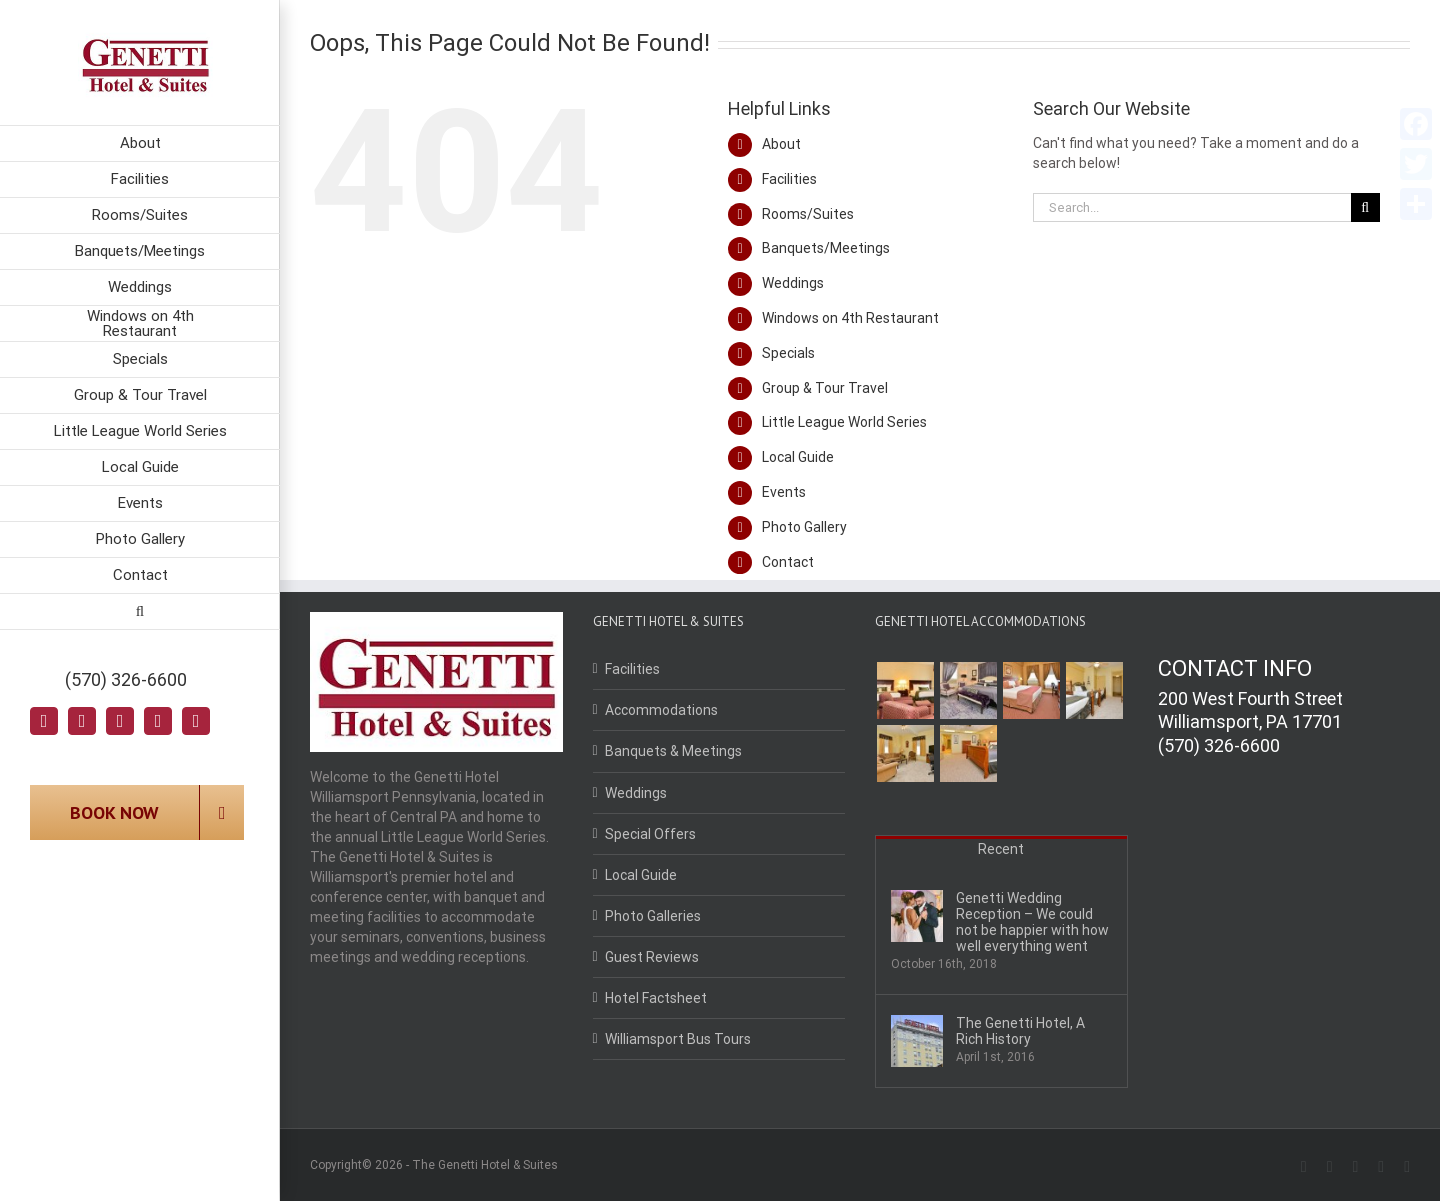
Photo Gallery (804, 527)
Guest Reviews (652, 957)
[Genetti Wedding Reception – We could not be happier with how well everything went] (917, 916)
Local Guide (798, 457)
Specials (788, 353)
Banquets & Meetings (673, 751)
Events (784, 492)
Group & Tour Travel (825, 388)
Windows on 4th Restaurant (850, 318)
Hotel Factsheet (656, 998)
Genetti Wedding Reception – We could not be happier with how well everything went (1032, 922)
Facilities (789, 179)
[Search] (140, 612)
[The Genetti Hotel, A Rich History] (917, 1041)
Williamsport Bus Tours (678, 1039)
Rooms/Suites (808, 214)
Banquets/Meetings (826, 248)
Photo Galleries (653, 916)
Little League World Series (844, 422)
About (781, 144)
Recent (1001, 849)
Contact (788, 562)
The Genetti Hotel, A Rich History (1020, 1031)
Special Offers (650, 834)
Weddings (793, 283)
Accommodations (661, 710)
